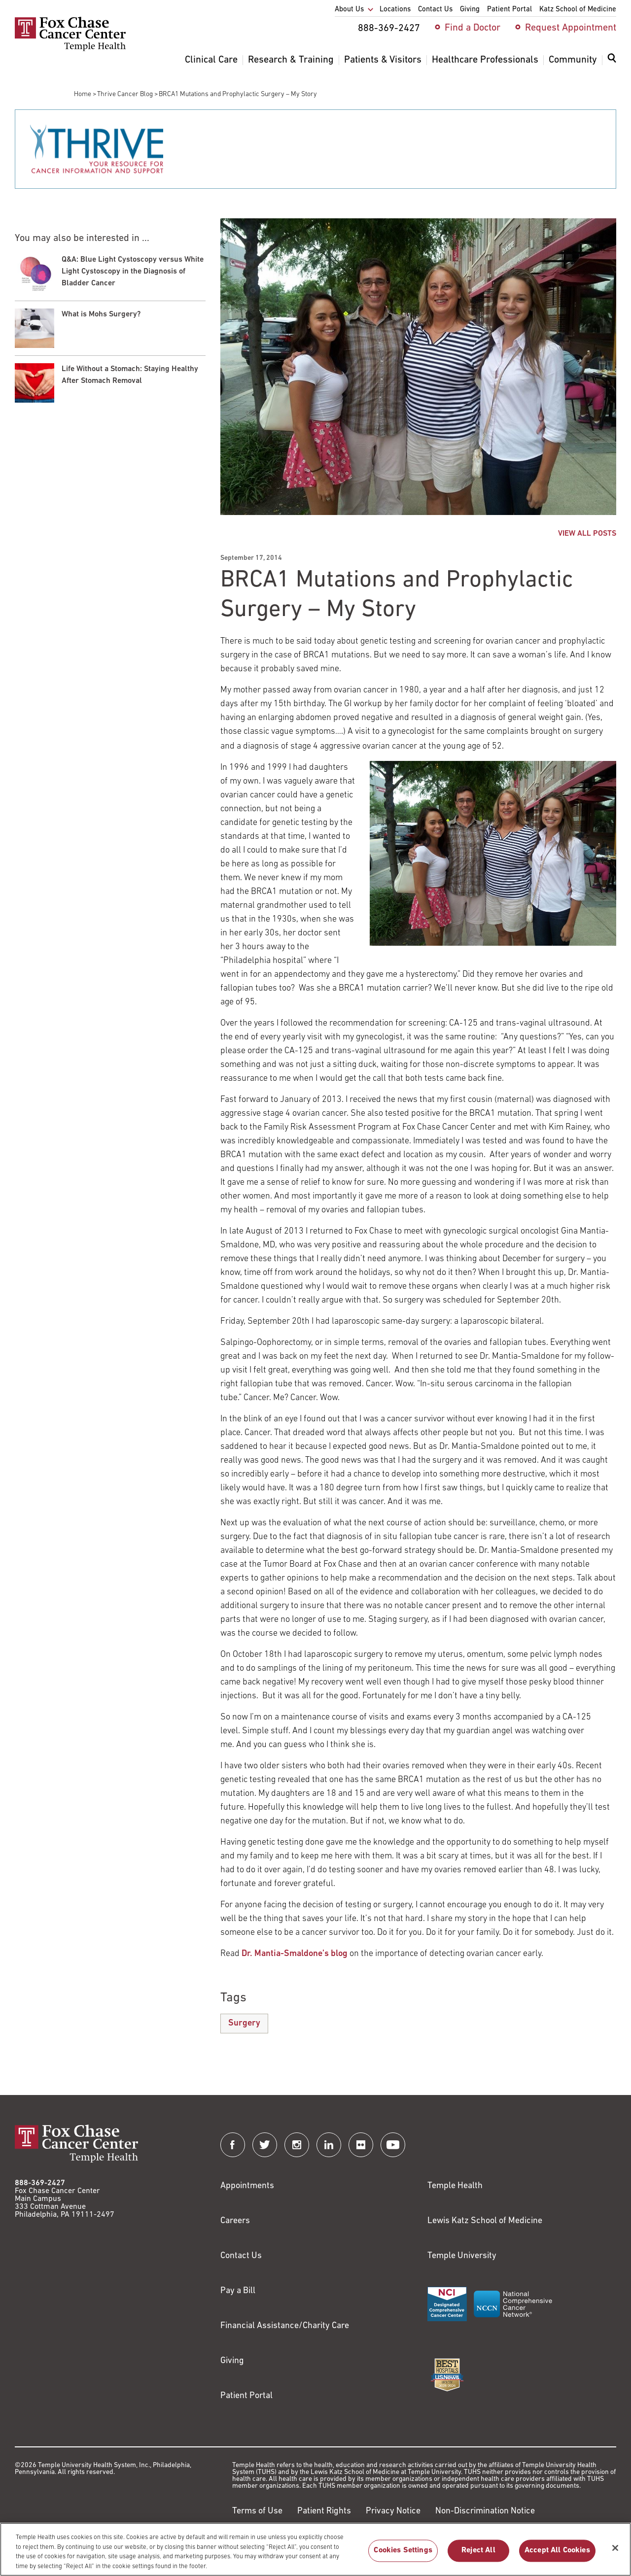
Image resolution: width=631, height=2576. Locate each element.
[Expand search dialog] (611, 60)
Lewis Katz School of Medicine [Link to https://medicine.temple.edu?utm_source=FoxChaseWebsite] (484, 2221)
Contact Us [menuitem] (435, 9)
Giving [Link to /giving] (232, 2361)
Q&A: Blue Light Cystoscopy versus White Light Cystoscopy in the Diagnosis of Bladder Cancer (133, 271)
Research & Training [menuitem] (291, 60)
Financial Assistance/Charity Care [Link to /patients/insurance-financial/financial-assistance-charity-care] (284, 2326)
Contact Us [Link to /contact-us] (241, 2256)
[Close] (615, 2553)
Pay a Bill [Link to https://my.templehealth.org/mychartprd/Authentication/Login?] (237, 2291)
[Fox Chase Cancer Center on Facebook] (232, 2144)
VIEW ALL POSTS (587, 534)
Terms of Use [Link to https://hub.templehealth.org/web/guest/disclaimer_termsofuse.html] (257, 2511)
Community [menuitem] (573, 60)
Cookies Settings (403, 2556)
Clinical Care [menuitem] (211, 60)
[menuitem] (611, 64)
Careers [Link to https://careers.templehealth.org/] (235, 2221)
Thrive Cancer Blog (125, 94)
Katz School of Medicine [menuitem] (577, 9)
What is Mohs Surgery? (101, 314)
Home (82, 94)
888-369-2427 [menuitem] (389, 29)
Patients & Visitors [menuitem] (382, 60)
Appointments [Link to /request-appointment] (247, 2186)
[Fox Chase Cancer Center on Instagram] (296, 2144)
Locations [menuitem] (395, 9)
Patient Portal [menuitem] (509, 9)
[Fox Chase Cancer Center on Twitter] (264, 2144)
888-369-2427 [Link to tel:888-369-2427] (40, 2183)
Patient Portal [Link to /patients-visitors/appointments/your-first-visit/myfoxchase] (246, 2396)
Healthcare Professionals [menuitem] (485, 60)
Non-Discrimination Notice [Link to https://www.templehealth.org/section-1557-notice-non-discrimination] (485, 2511)
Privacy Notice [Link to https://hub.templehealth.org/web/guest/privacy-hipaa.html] (393, 2511)
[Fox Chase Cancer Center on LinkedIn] (328, 2144)
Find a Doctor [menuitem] (472, 28)
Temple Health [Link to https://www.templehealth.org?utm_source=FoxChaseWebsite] (455, 2186)
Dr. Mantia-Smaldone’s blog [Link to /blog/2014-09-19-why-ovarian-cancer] (295, 1953)
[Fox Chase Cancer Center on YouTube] (393, 2144)
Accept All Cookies (557, 2556)
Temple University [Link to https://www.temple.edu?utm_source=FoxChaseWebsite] (461, 2256)
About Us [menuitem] (349, 9)
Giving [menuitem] (470, 9)
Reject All (478, 2556)
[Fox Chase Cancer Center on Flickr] (361, 2144)
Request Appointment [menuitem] (570, 28)
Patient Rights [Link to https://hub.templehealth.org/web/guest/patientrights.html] (324, 2511)
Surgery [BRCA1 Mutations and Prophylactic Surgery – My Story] (244, 2023)
